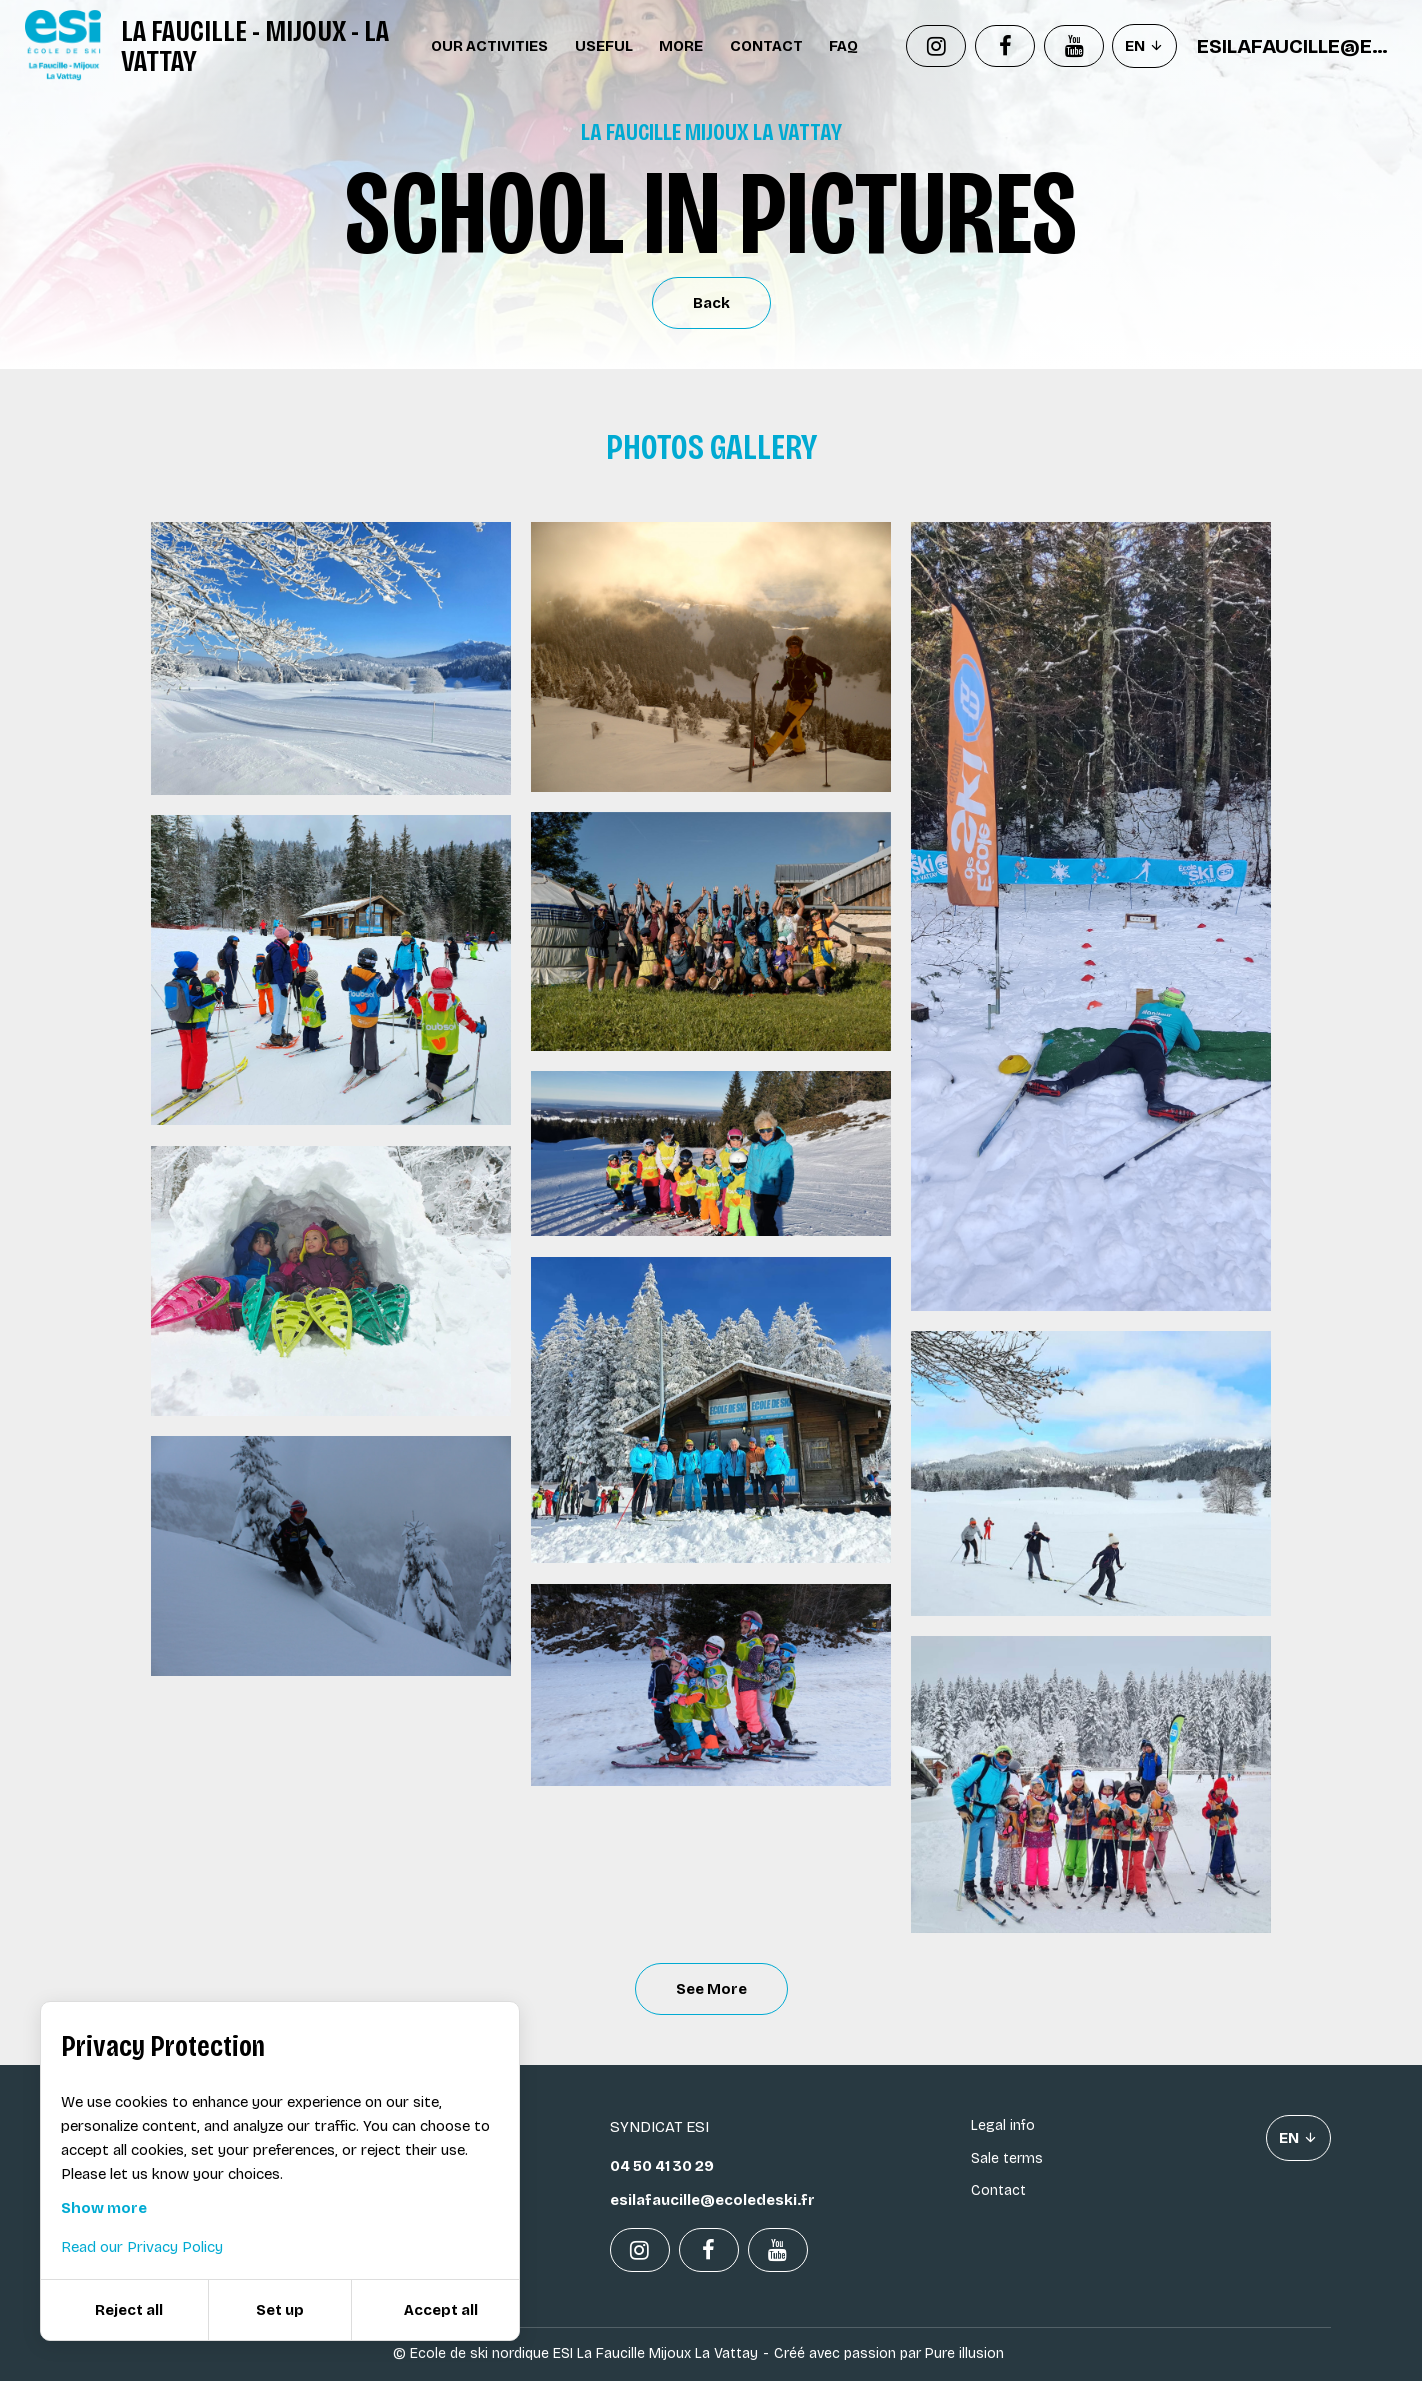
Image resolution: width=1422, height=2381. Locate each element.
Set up (280, 2310)
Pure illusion (964, 2353)
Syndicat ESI (659, 2127)
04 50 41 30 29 (662, 2166)
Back (711, 303)
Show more (104, 2208)
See (711, 1989)
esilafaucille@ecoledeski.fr (1297, 46)
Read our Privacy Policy (142, 2247)
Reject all (129, 2310)
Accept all (441, 2310)
